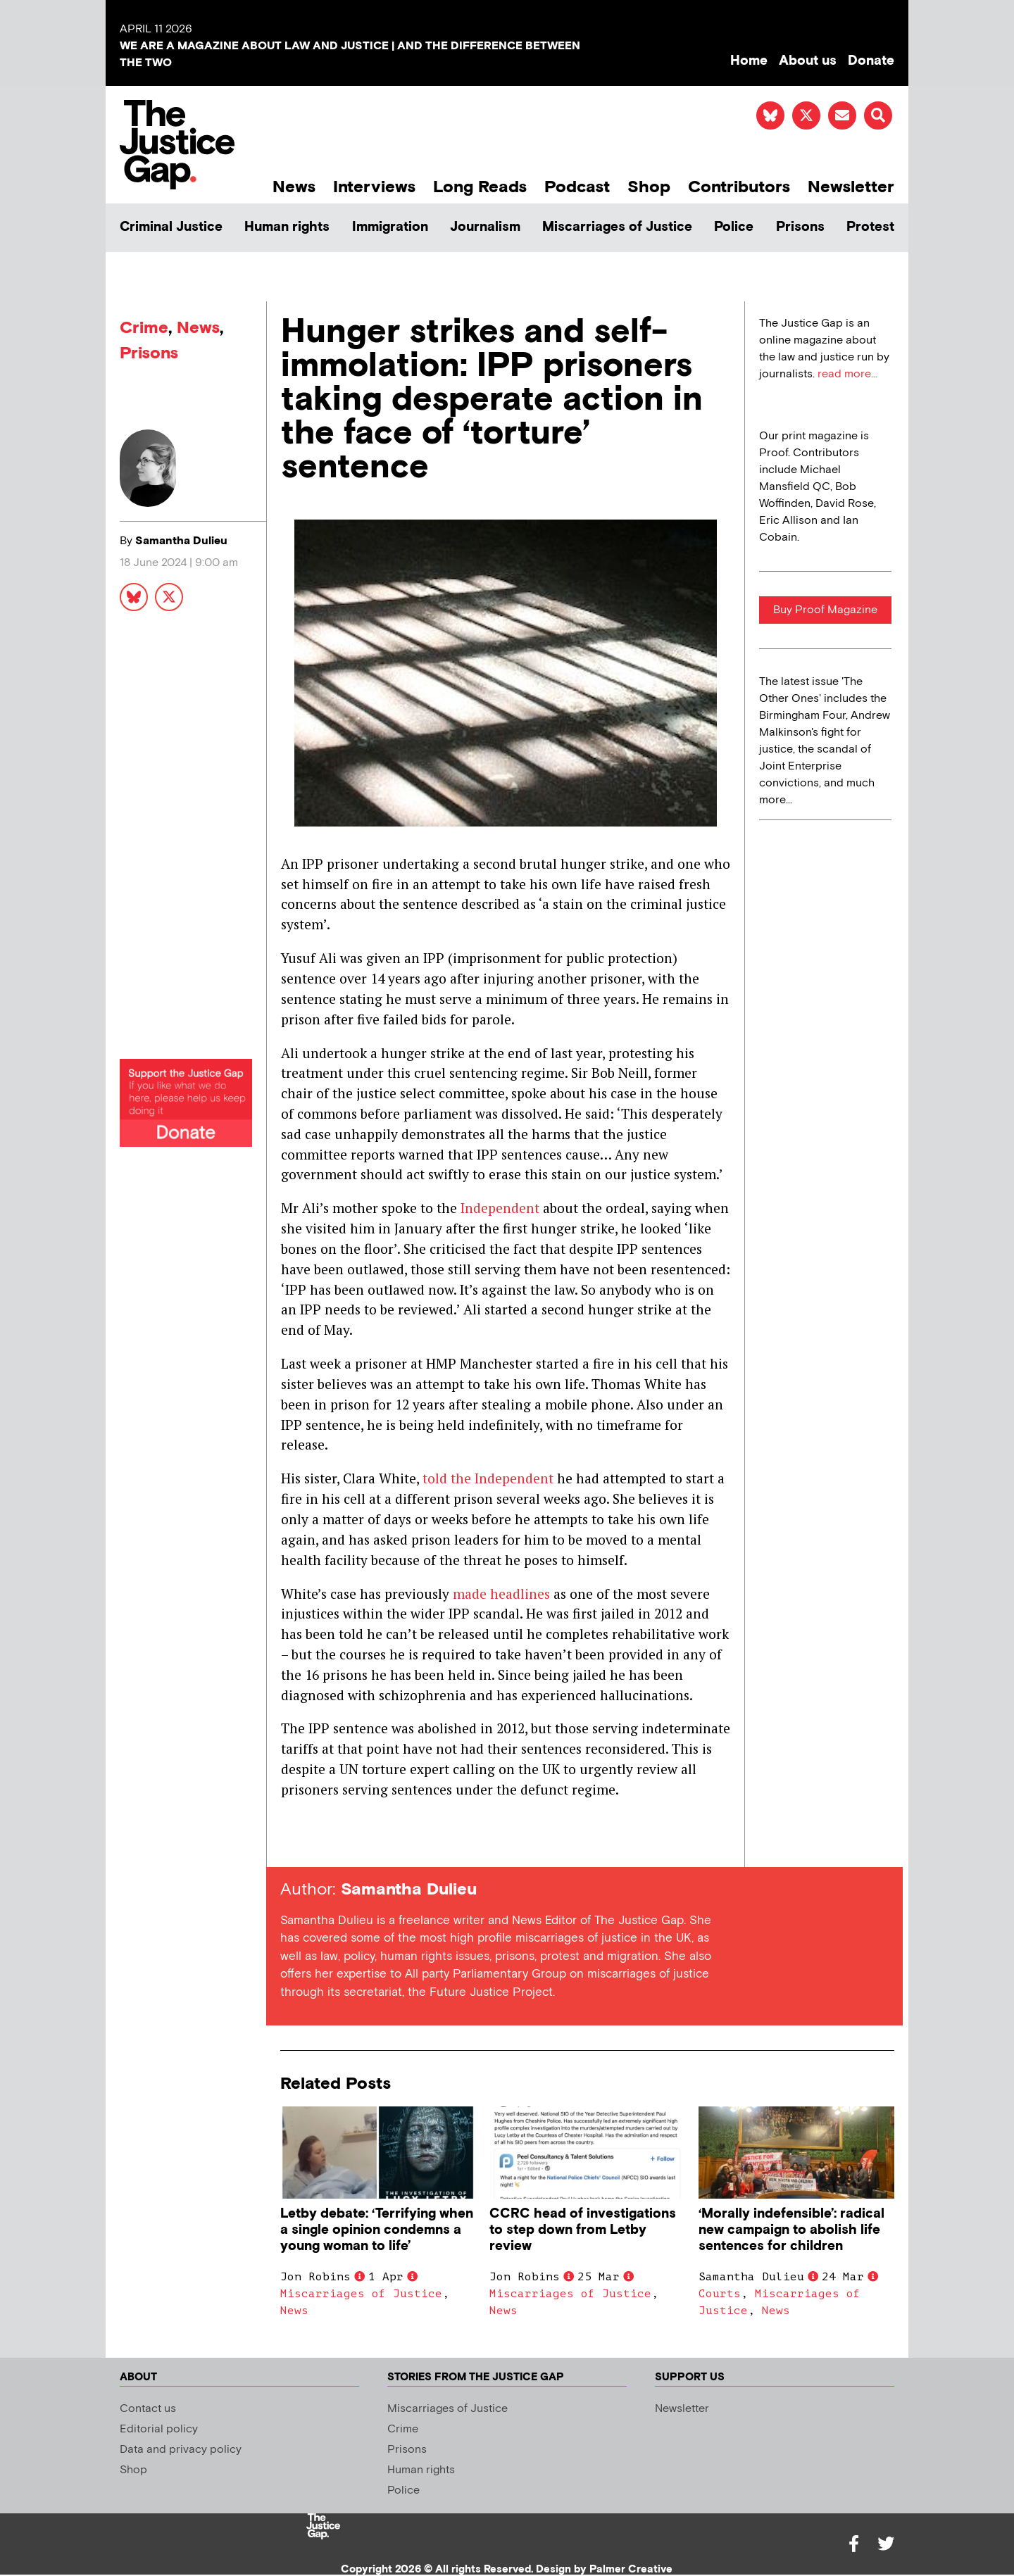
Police (733, 227)
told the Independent (488, 1478)
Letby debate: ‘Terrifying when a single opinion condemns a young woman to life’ (376, 2230)
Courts (720, 2293)
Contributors (739, 187)
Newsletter (851, 187)
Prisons (800, 227)
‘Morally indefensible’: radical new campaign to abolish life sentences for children (791, 2230)
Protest (870, 227)
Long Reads (480, 187)
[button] (878, 115)
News (294, 187)
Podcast (577, 187)
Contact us (148, 2408)
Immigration (390, 227)
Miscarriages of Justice (617, 227)
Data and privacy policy (181, 2449)
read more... (847, 374)
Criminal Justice (171, 227)
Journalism (485, 227)
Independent (500, 1208)
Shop (648, 187)
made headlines (501, 1593)
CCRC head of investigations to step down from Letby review (582, 2230)
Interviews (374, 187)
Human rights (287, 227)
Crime (144, 328)
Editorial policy (159, 2429)
